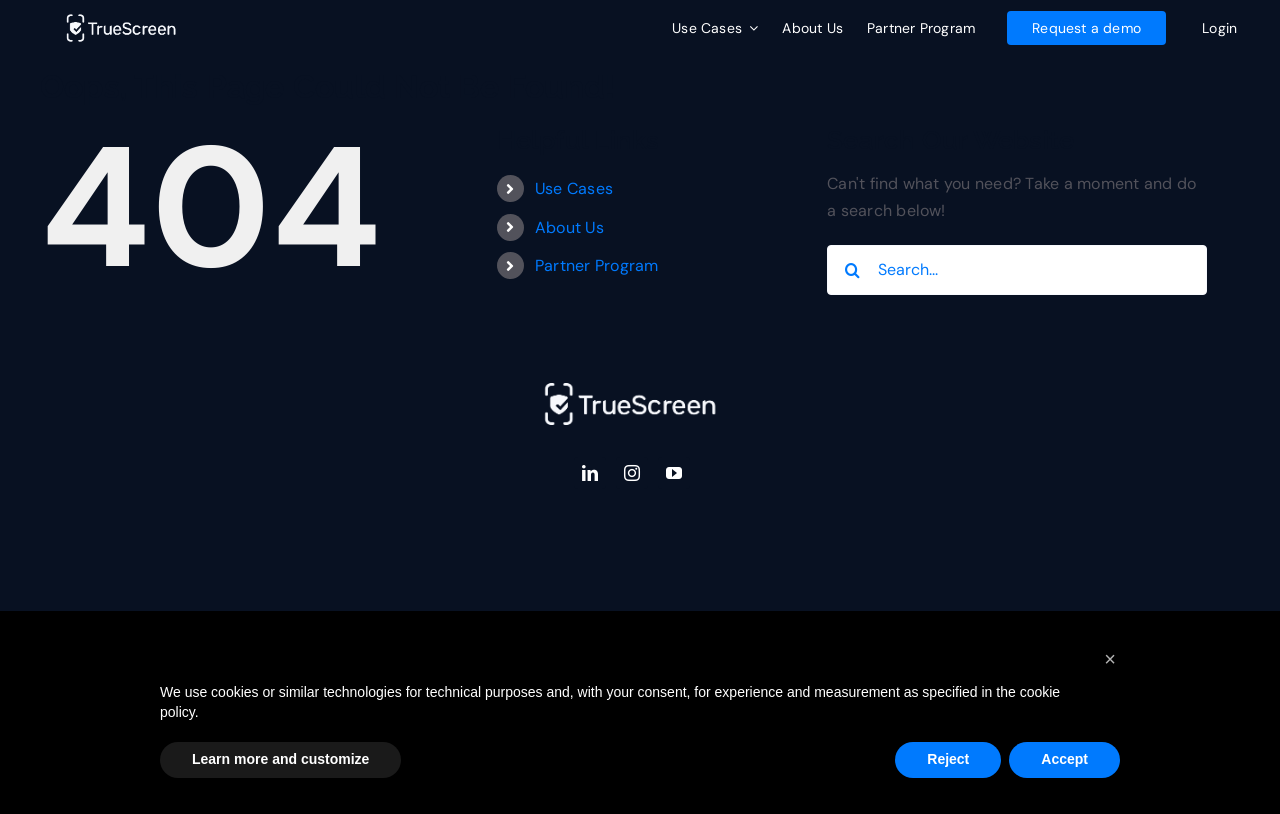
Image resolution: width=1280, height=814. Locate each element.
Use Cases (574, 188)
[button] (1110, 659)
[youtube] (674, 473)
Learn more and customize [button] (280, 759)
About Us (569, 227)
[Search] (852, 270)
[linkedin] (590, 473)
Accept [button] (1064, 759)
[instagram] (632, 473)
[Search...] (1017, 270)
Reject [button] (948, 759)
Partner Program (597, 265)
